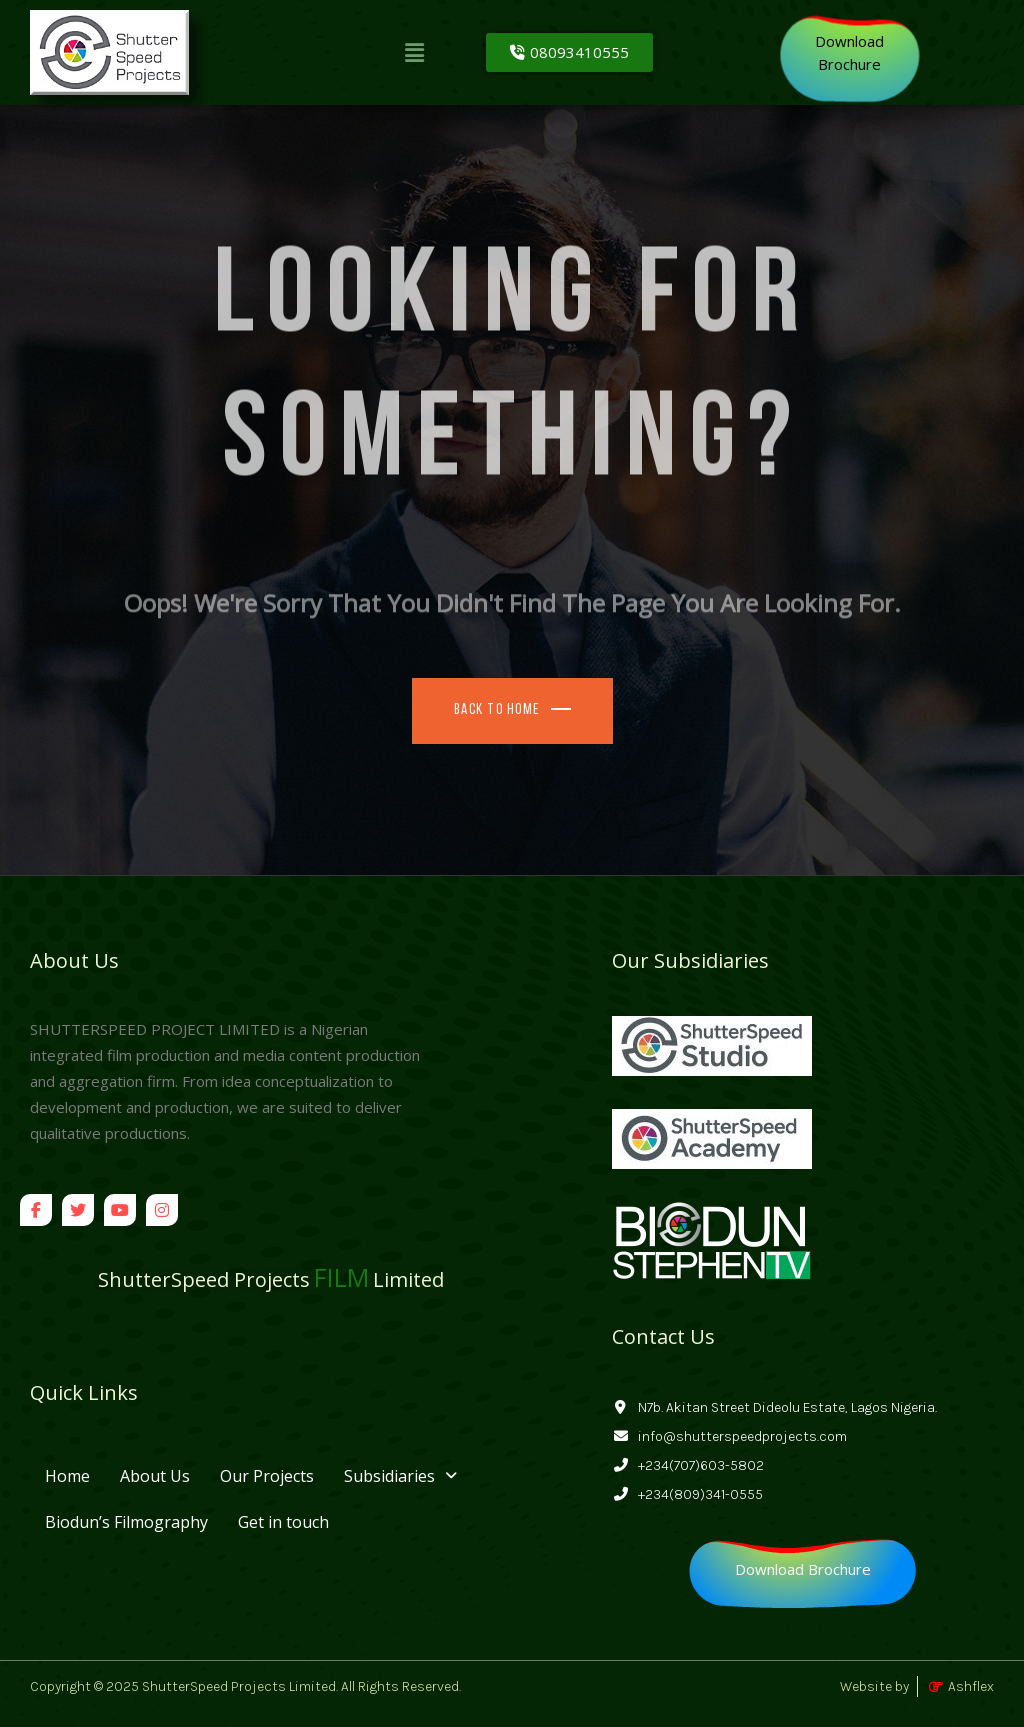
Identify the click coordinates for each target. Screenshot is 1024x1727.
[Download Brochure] (803, 1569)
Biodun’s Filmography (126, 1522)
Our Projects (267, 1476)
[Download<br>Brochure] (849, 52)
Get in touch (283, 1522)
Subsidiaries (400, 1476)
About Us (155, 1476)
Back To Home (497, 710)
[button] (415, 52)
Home (67, 1476)
